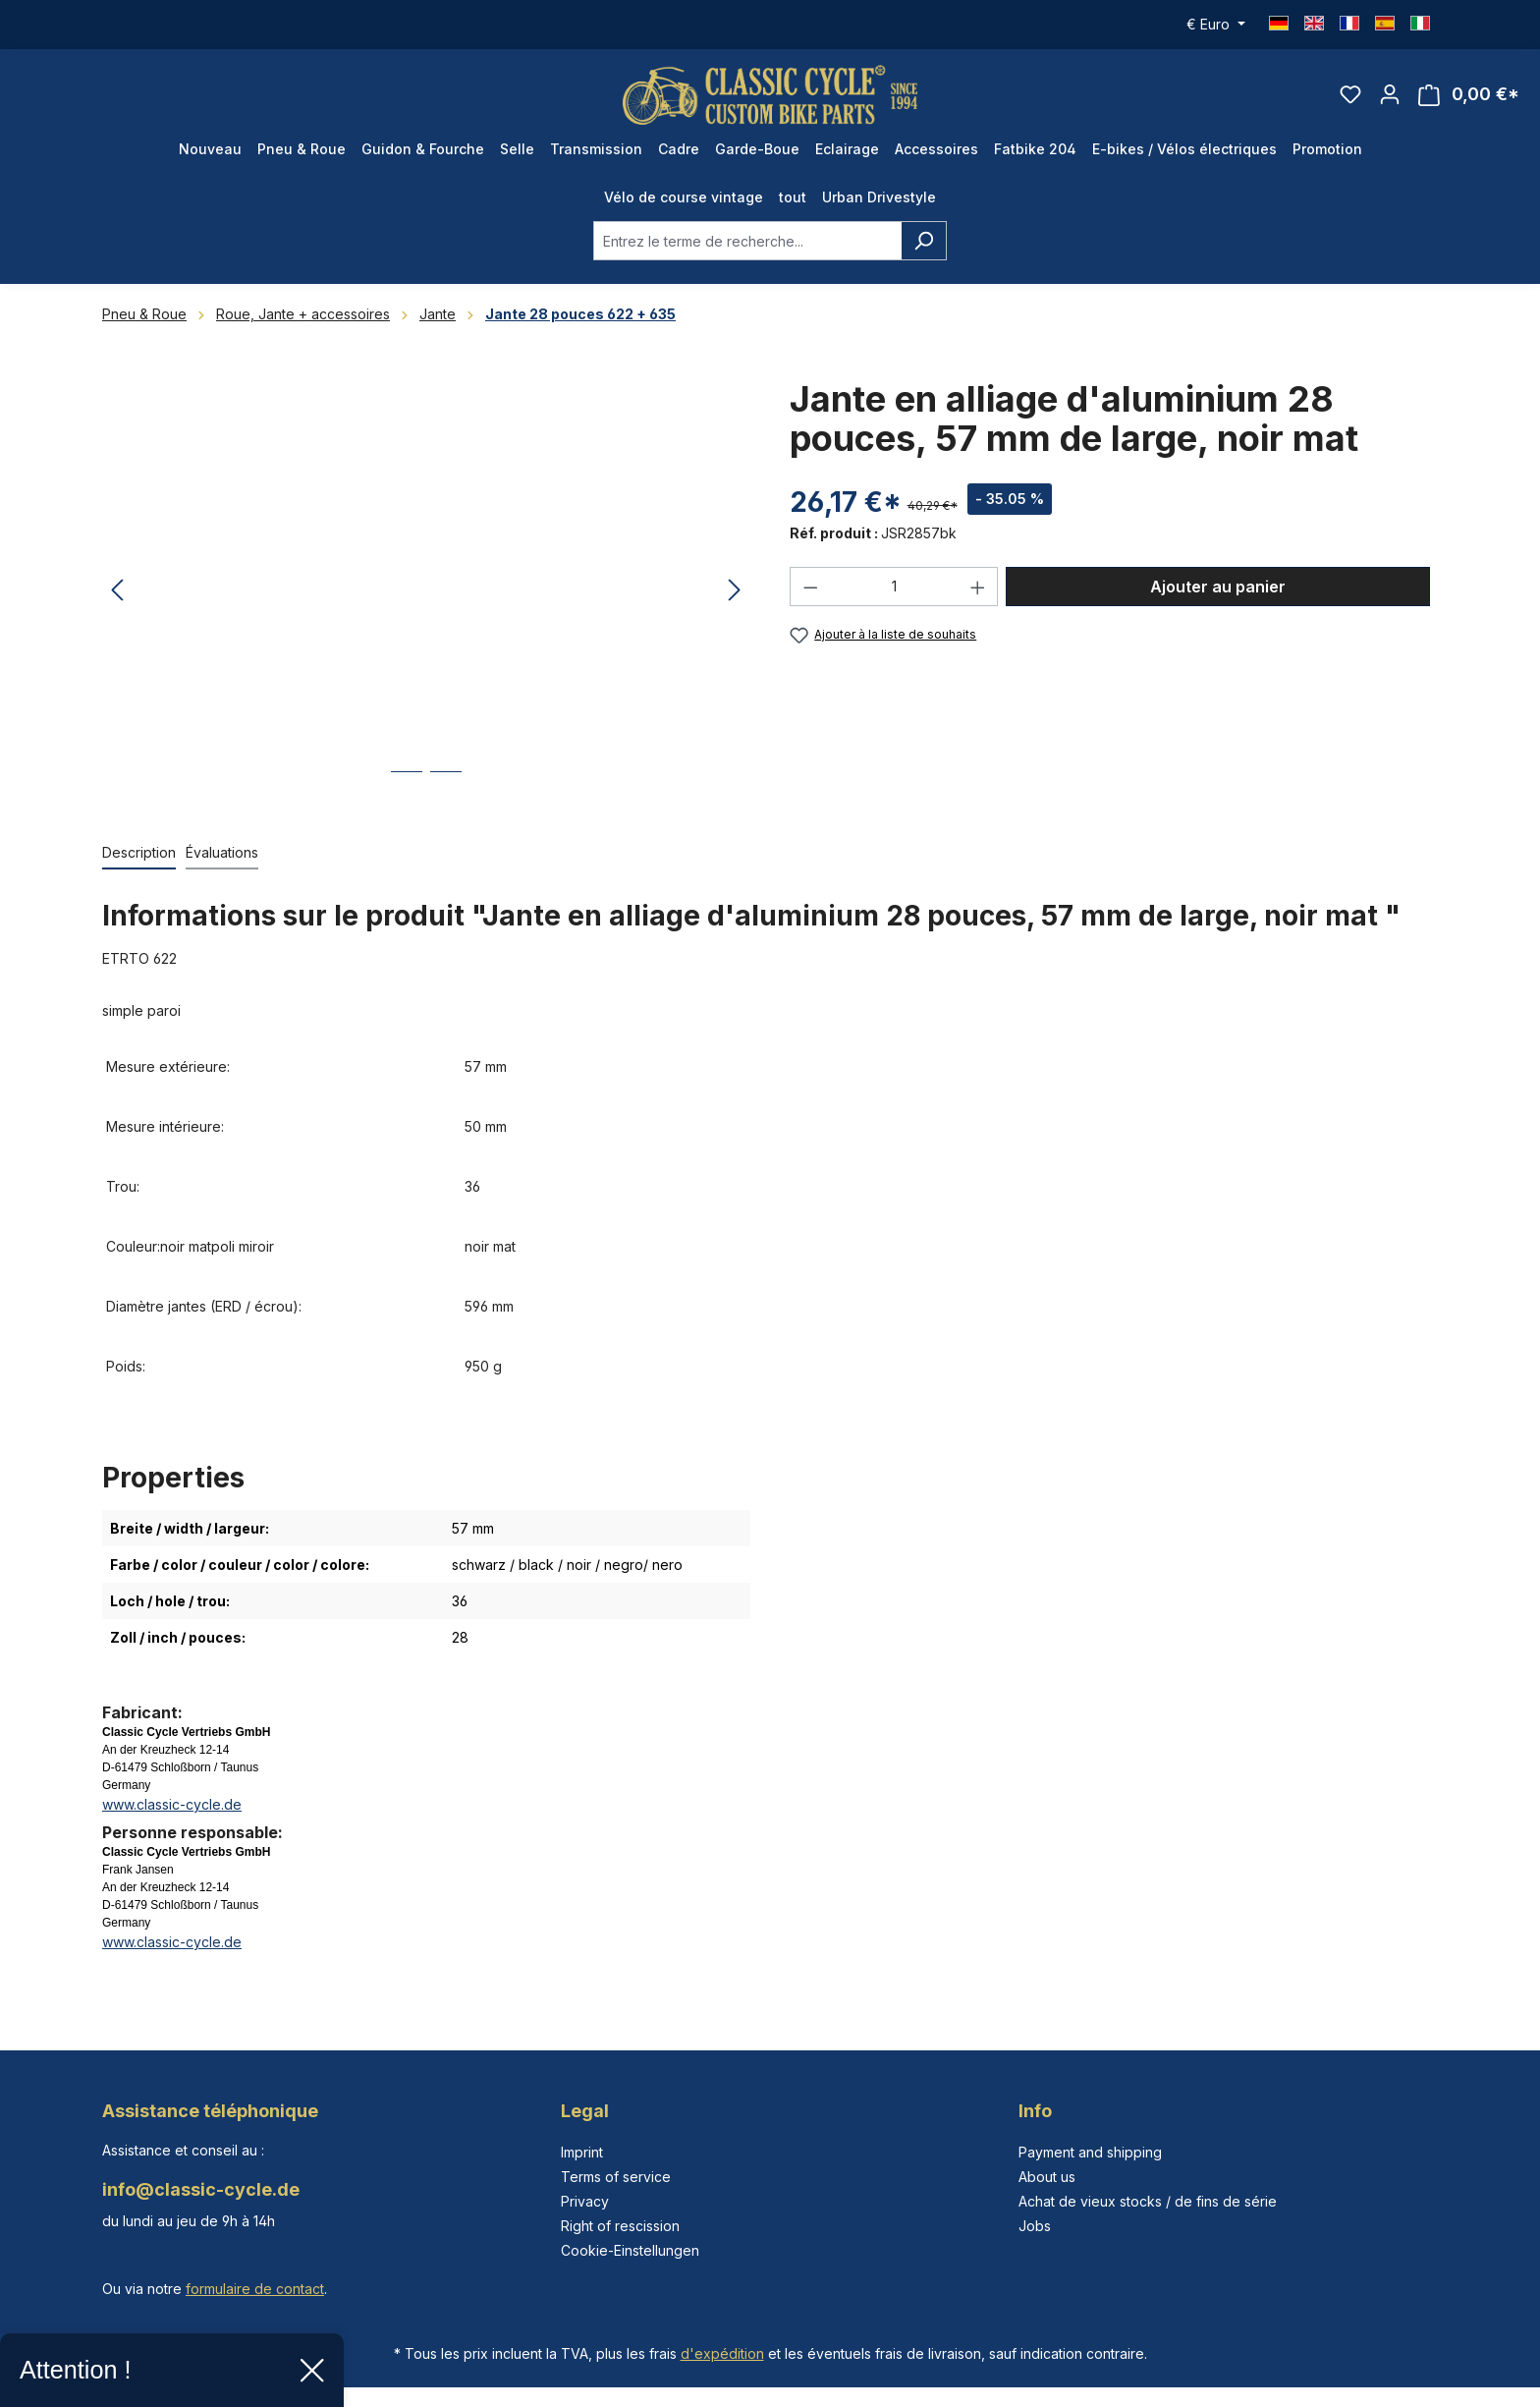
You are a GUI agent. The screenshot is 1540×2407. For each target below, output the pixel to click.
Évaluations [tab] (222, 852)
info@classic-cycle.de (201, 2189)
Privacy (585, 2201)
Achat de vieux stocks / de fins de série (1147, 2201)
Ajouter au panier (1218, 586)
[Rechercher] (924, 240)
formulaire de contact (255, 2288)
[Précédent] (117, 591)
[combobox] (747, 240)
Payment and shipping (1090, 2152)
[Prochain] (734, 591)
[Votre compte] (1390, 94)
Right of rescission (620, 2225)
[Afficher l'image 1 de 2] (406, 786)
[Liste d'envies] (1350, 94)
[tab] (139, 853)
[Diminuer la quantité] (810, 586)
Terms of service (616, 2176)
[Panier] (1468, 95)
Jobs (1034, 2225)
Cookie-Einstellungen (630, 2250)
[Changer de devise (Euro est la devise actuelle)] (1215, 24)
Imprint (582, 2152)
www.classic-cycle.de (172, 1804)
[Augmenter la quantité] (978, 586)
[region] (426, 590)
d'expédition (722, 2353)
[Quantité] (894, 586)
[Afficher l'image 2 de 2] (446, 786)
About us (1046, 2176)
